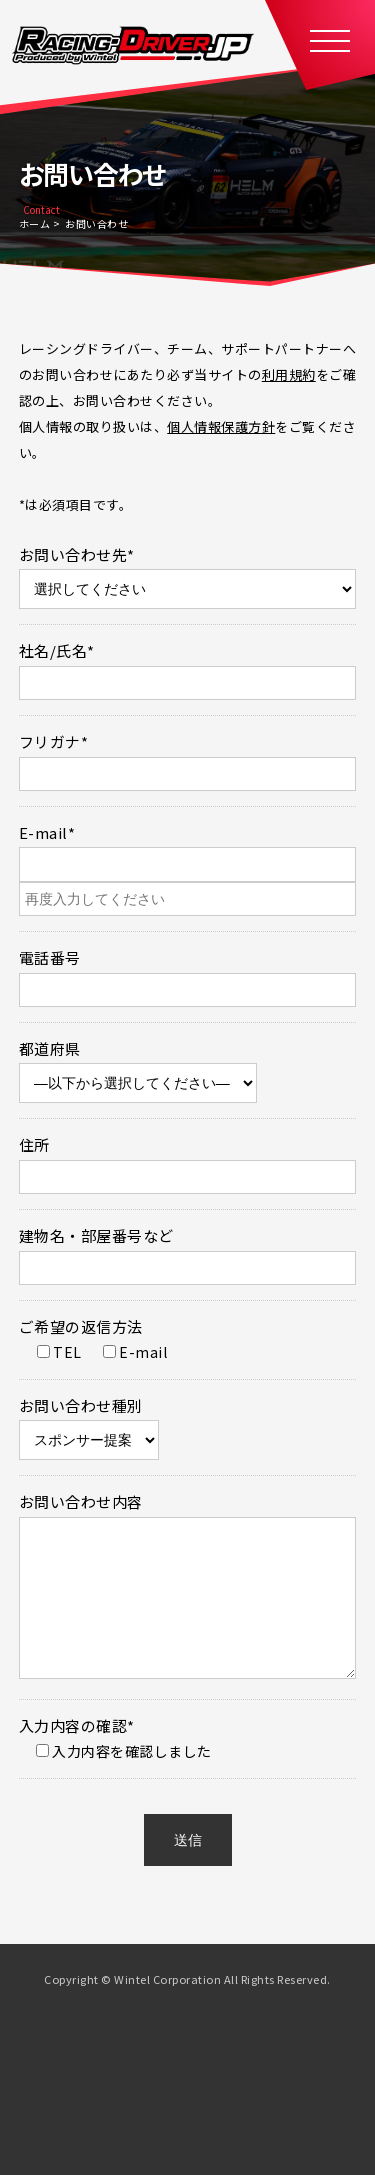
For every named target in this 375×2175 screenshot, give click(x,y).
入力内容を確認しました (117, 1781)
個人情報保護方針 (221, 426)
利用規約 (289, 374)
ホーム (35, 223)
